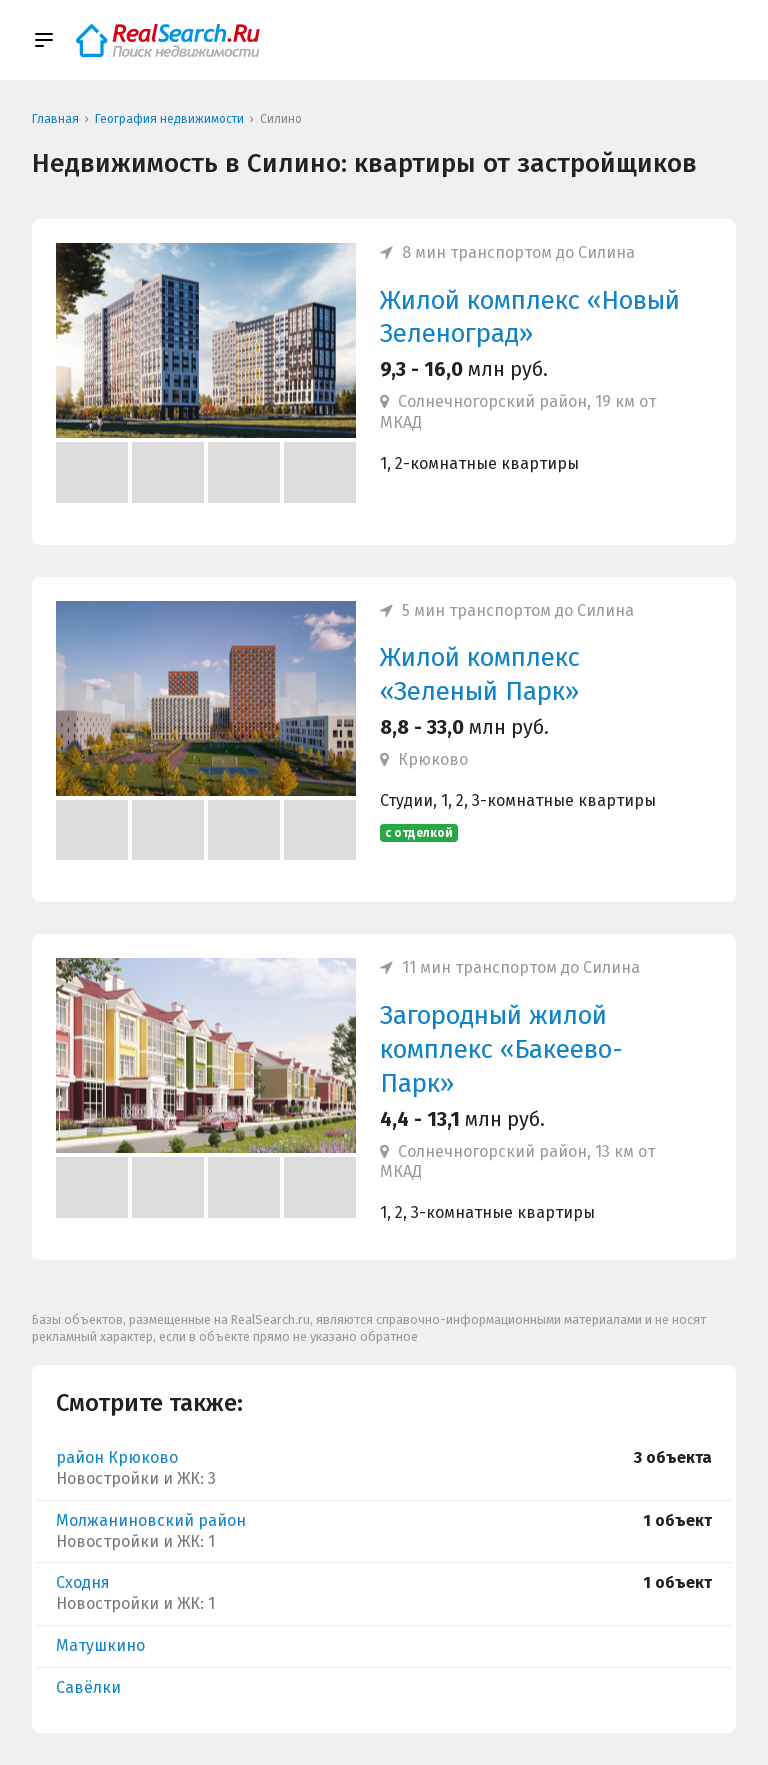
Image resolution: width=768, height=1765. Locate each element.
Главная (55, 119)
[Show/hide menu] (44, 40)
